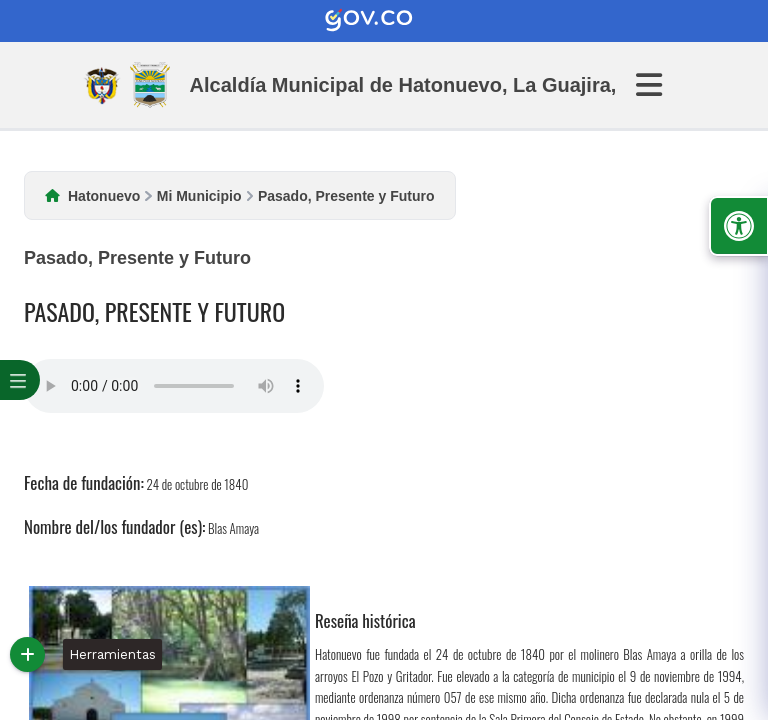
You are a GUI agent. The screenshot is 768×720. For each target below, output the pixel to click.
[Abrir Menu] (661, 85)
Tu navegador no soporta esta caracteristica (174, 386)
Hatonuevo (104, 196)
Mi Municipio (199, 196)
